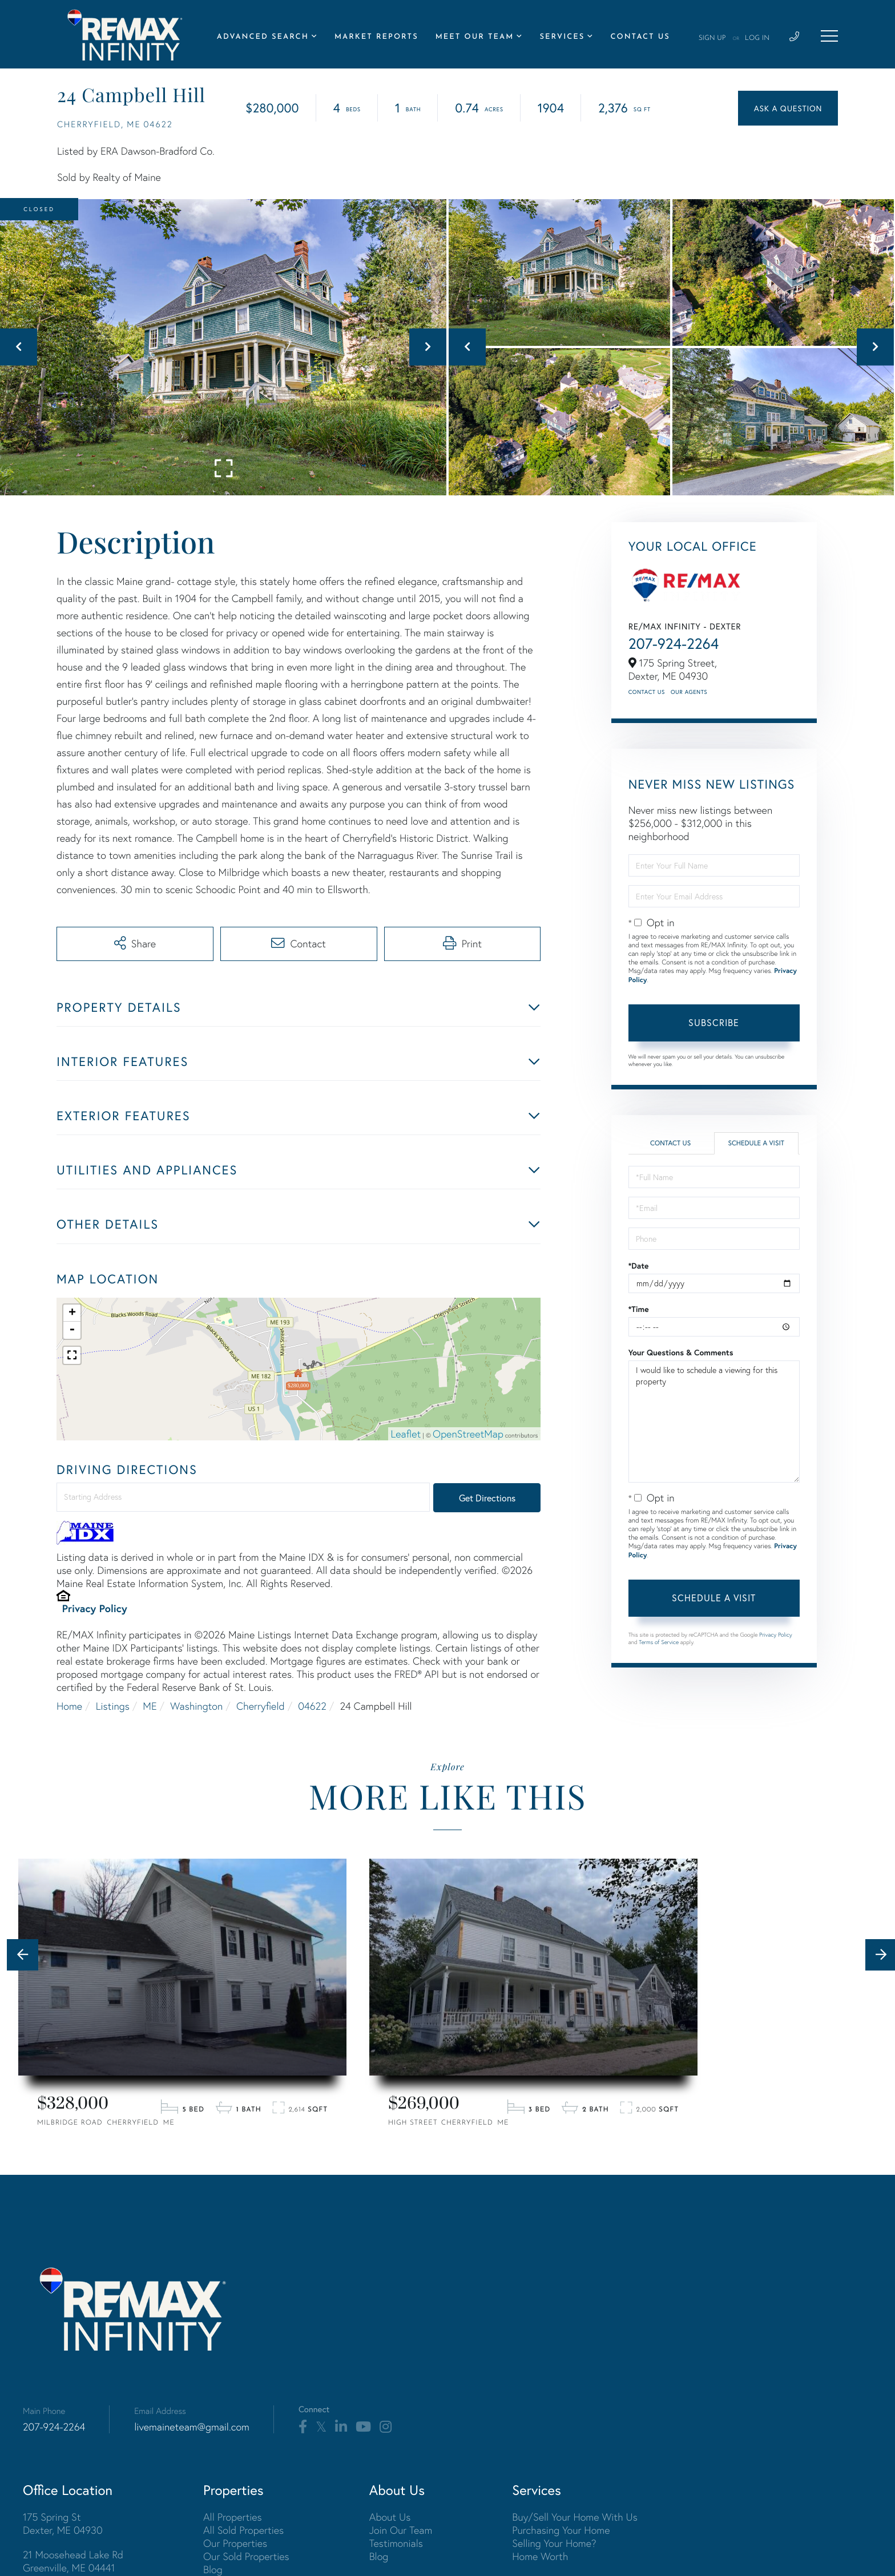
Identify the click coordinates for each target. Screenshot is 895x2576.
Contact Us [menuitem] (640, 37)
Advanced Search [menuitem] (263, 37)
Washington (196, 1706)
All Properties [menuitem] (232, 2516)
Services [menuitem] (561, 37)
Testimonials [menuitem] (396, 2543)
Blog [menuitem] (213, 2569)
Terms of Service (659, 1642)
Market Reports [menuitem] (376, 37)
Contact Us (646, 692)
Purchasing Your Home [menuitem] (561, 2530)
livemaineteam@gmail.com (191, 2426)
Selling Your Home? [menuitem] (554, 2543)
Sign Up (712, 38)
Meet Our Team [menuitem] (475, 37)
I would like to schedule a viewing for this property (714, 1421)
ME (149, 1706)
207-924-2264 (673, 643)
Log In (757, 38)
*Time (638, 1309)
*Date (638, 1266)
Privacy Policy (94, 1608)
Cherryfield (260, 1706)
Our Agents (689, 692)
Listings (113, 1706)
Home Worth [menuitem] (540, 2556)
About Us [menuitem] (390, 2516)
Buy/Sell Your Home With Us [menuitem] (575, 2516)
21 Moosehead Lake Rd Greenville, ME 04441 (73, 2561)
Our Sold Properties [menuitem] (246, 2556)
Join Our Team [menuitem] (401, 2530)
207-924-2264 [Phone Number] (54, 2426)
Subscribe (713, 1022)
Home (69, 1706)
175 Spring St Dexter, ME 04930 (63, 2523)
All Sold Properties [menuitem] (243, 2530)
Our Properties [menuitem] (235, 2543)
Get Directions (487, 1498)
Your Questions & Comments (680, 1352)
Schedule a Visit (756, 1143)
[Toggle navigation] (829, 36)
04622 (312, 1706)
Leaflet (406, 1433)
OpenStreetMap (468, 1433)
